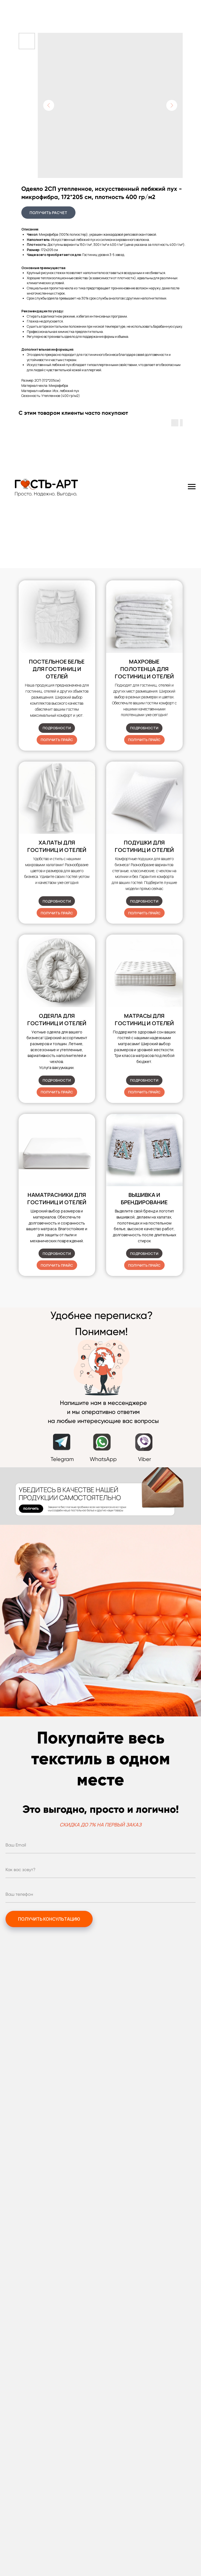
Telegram (62, 1459)
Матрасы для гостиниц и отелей (144, 1019)
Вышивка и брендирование (144, 1198)
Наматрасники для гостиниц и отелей (56, 1198)
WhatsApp (103, 1459)
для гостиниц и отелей (144, 846)
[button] (57, 740)
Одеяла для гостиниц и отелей (56, 1019)
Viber (144, 1459)
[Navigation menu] (192, 486)
